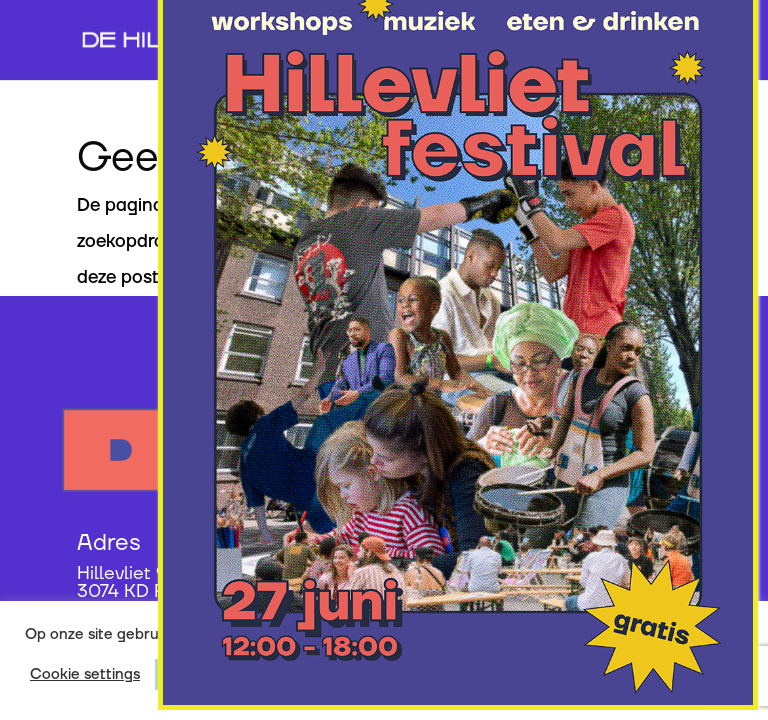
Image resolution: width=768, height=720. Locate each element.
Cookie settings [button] (85, 675)
